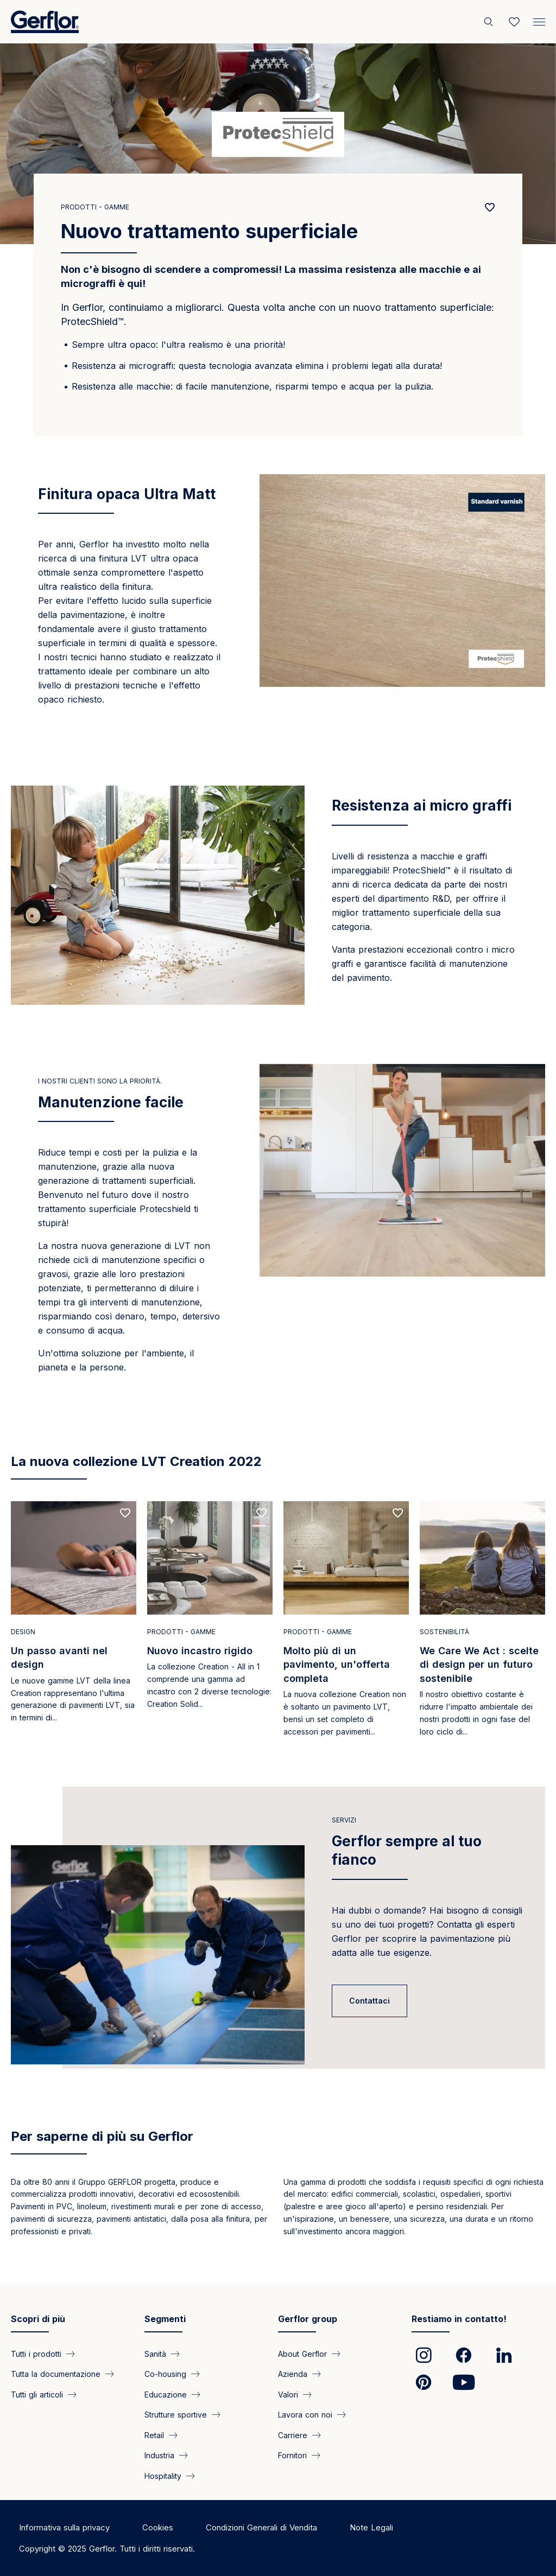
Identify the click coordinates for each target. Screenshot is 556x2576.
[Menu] (539, 19)
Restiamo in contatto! (459, 2318)
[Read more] (73, 1622)
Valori (288, 2394)
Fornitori (292, 2455)
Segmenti (165, 2318)
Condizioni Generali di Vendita (261, 2527)
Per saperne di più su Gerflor (102, 2136)
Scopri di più (38, 2318)
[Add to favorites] (490, 207)
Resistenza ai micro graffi (421, 805)
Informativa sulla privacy (64, 2527)
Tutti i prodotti (36, 2353)
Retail (154, 2434)
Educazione (165, 2394)
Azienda (292, 2374)
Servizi (344, 1820)
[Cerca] (490, 22)
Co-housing (165, 2374)
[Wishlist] (514, 22)
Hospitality (162, 2475)
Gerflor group (307, 2318)
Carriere (292, 2434)
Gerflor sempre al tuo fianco (407, 1850)
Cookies (157, 2527)
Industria (159, 2455)
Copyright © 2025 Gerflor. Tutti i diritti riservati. (107, 2548)
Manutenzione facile (111, 1102)
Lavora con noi (305, 2414)
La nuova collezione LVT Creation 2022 (136, 1461)
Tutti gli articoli (37, 2394)
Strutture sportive (175, 2414)
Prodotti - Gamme (95, 207)
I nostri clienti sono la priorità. (100, 1081)
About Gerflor (302, 2353)
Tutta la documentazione (55, 2374)
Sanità (155, 2353)
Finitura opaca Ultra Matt (127, 494)
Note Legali (371, 2527)
